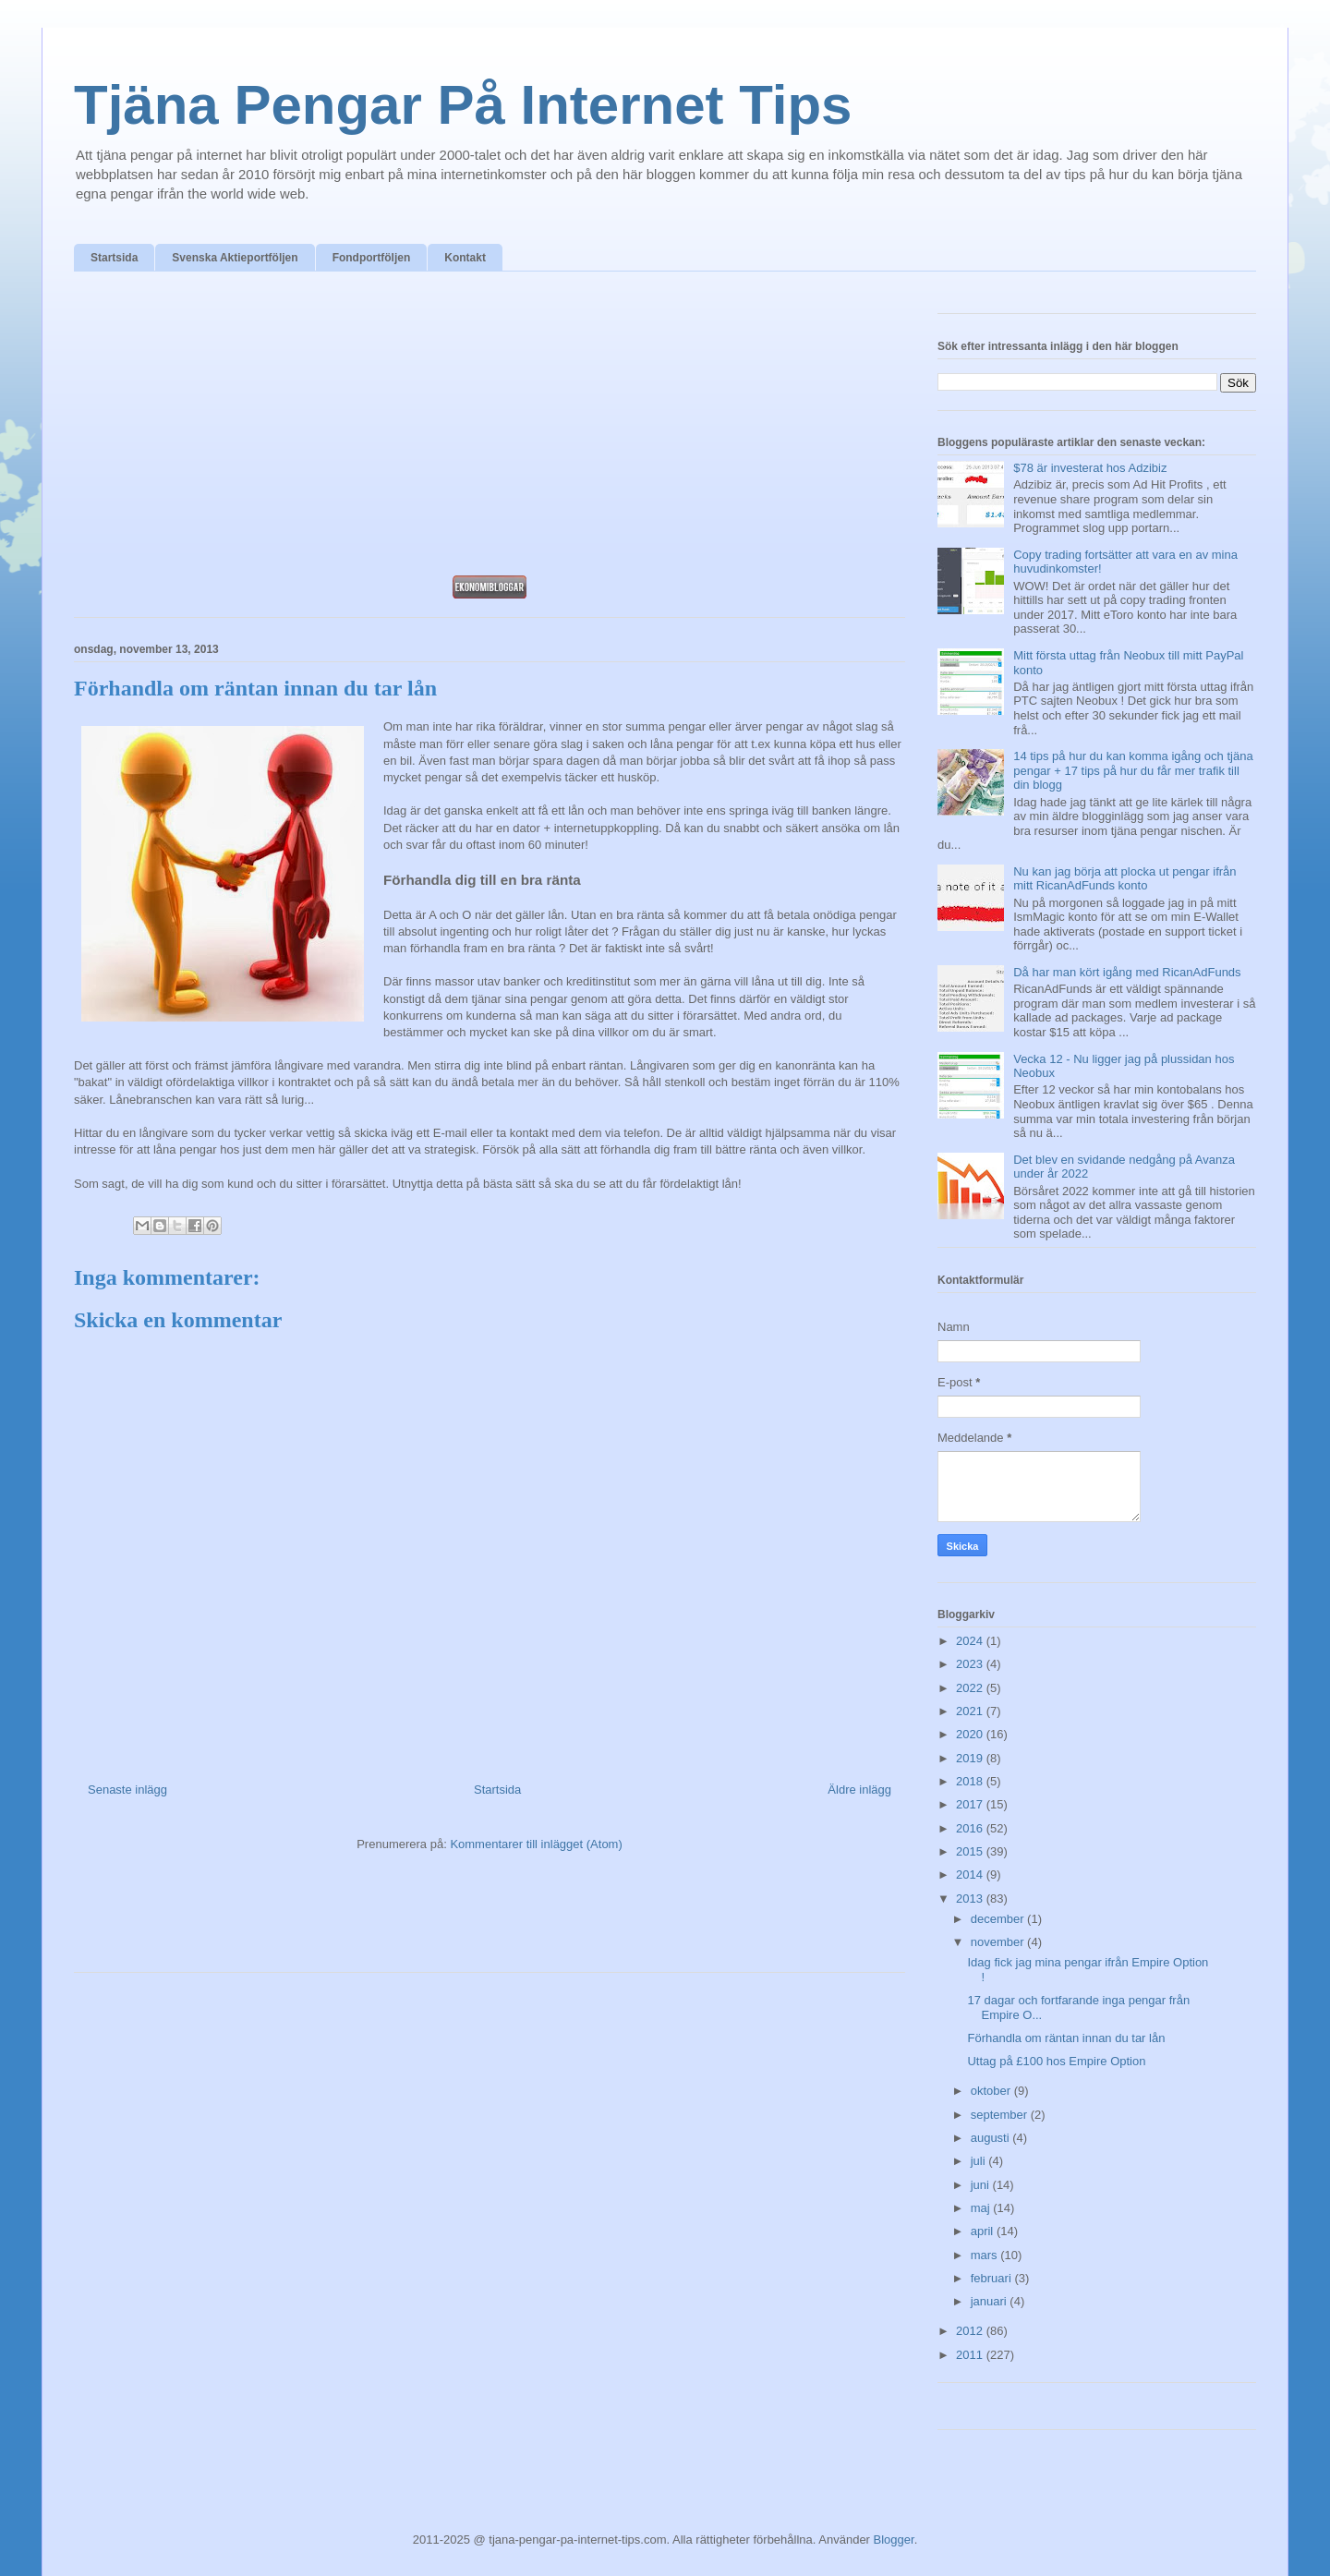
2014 (971, 1874)
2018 (971, 1781)
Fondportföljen (371, 257)
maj (982, 2208)
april (984, 2231)
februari (993, 2278)
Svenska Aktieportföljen (234, 257)
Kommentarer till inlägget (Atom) (536, 1844)
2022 (971, 1688)
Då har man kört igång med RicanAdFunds (1126, 972)
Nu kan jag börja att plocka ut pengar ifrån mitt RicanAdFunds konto (1124, 879)
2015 (971, 1851)
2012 (971, 2331)
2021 (971, 1711)
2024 (971, 1641)
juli (980, 2161)
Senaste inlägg (127, 1789)
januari (990, 2301)
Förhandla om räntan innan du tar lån (1066, 2038)
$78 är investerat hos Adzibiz (1090, 468)
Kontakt (465, 257)
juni (982, 2185)
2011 (971, 2355)
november (999, 1942)
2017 (971, 1804)
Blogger (894, 2539)
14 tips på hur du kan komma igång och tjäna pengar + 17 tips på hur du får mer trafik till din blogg (1132, 770)
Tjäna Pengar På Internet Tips (463, 105)
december (999, 1919)
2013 (971, 1898)
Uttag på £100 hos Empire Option (1056, 2061)
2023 (971, 1664)
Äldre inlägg (859, 1789)
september (1001, 2115)
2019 (971, 1758)
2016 (971, 1828)
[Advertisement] (489, 428)
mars (986, 2255)
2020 (971, 1734)
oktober (992, 2091)
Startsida (114, 257)
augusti (992, 2138)
